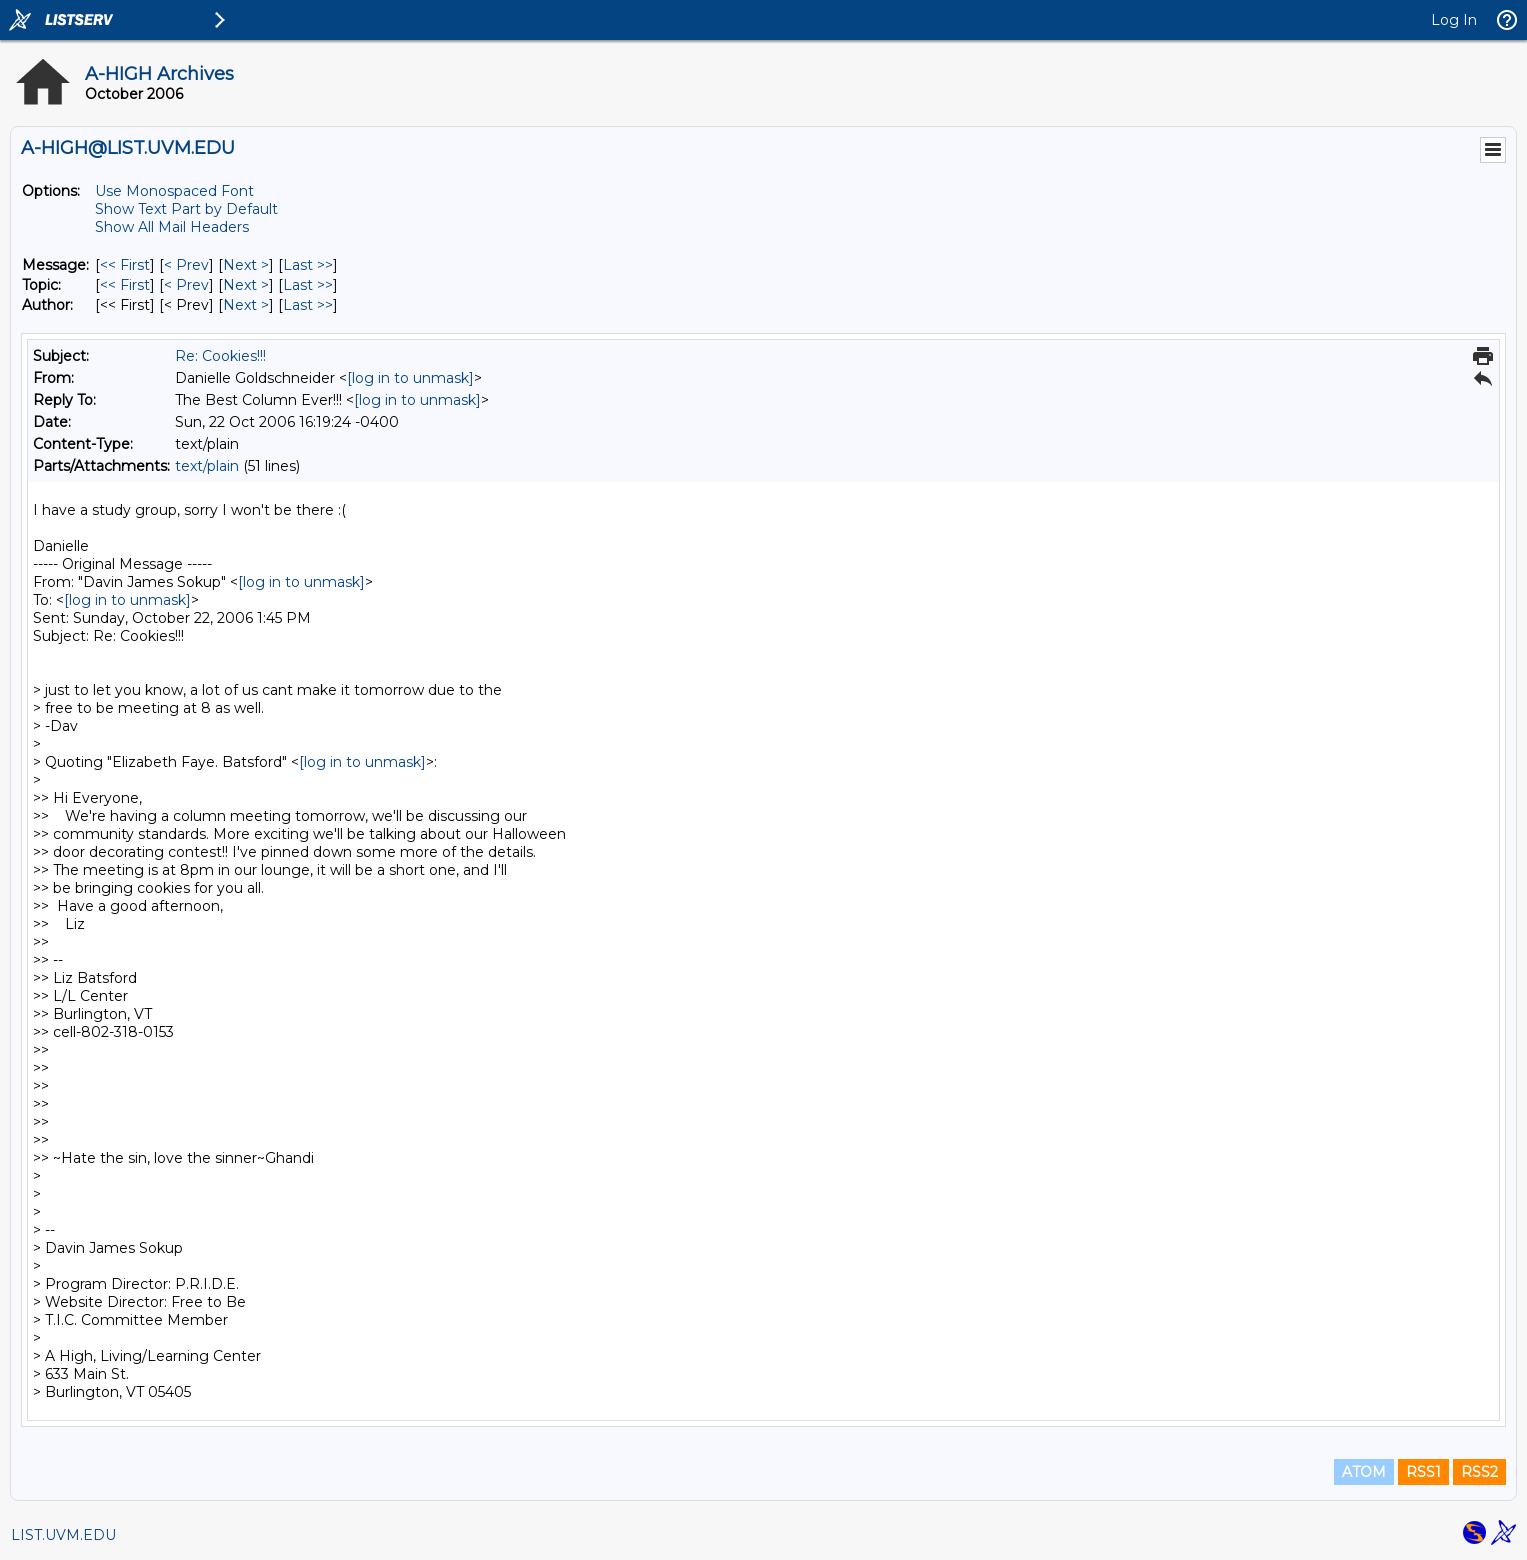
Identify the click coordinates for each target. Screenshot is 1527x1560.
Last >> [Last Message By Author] (308, 305)
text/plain (207, 466)
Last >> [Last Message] (308, 265)
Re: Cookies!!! (220, 356)
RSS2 (1479, 1472)
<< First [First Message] (125, 265)
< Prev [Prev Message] (186, 265)
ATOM (1364, 1472)
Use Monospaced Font (174, 191)
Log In (1454, 20)
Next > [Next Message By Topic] (246, 285)
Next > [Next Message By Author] (246, 305)
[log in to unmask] (410, 378)
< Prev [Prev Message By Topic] (186, 285)
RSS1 (1423, 1472)
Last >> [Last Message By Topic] (308, 285)
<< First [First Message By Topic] (125, 285)
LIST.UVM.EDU (63, 1535)
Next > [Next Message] (246, 265)
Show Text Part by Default (186, 209)
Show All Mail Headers (172, 227)
